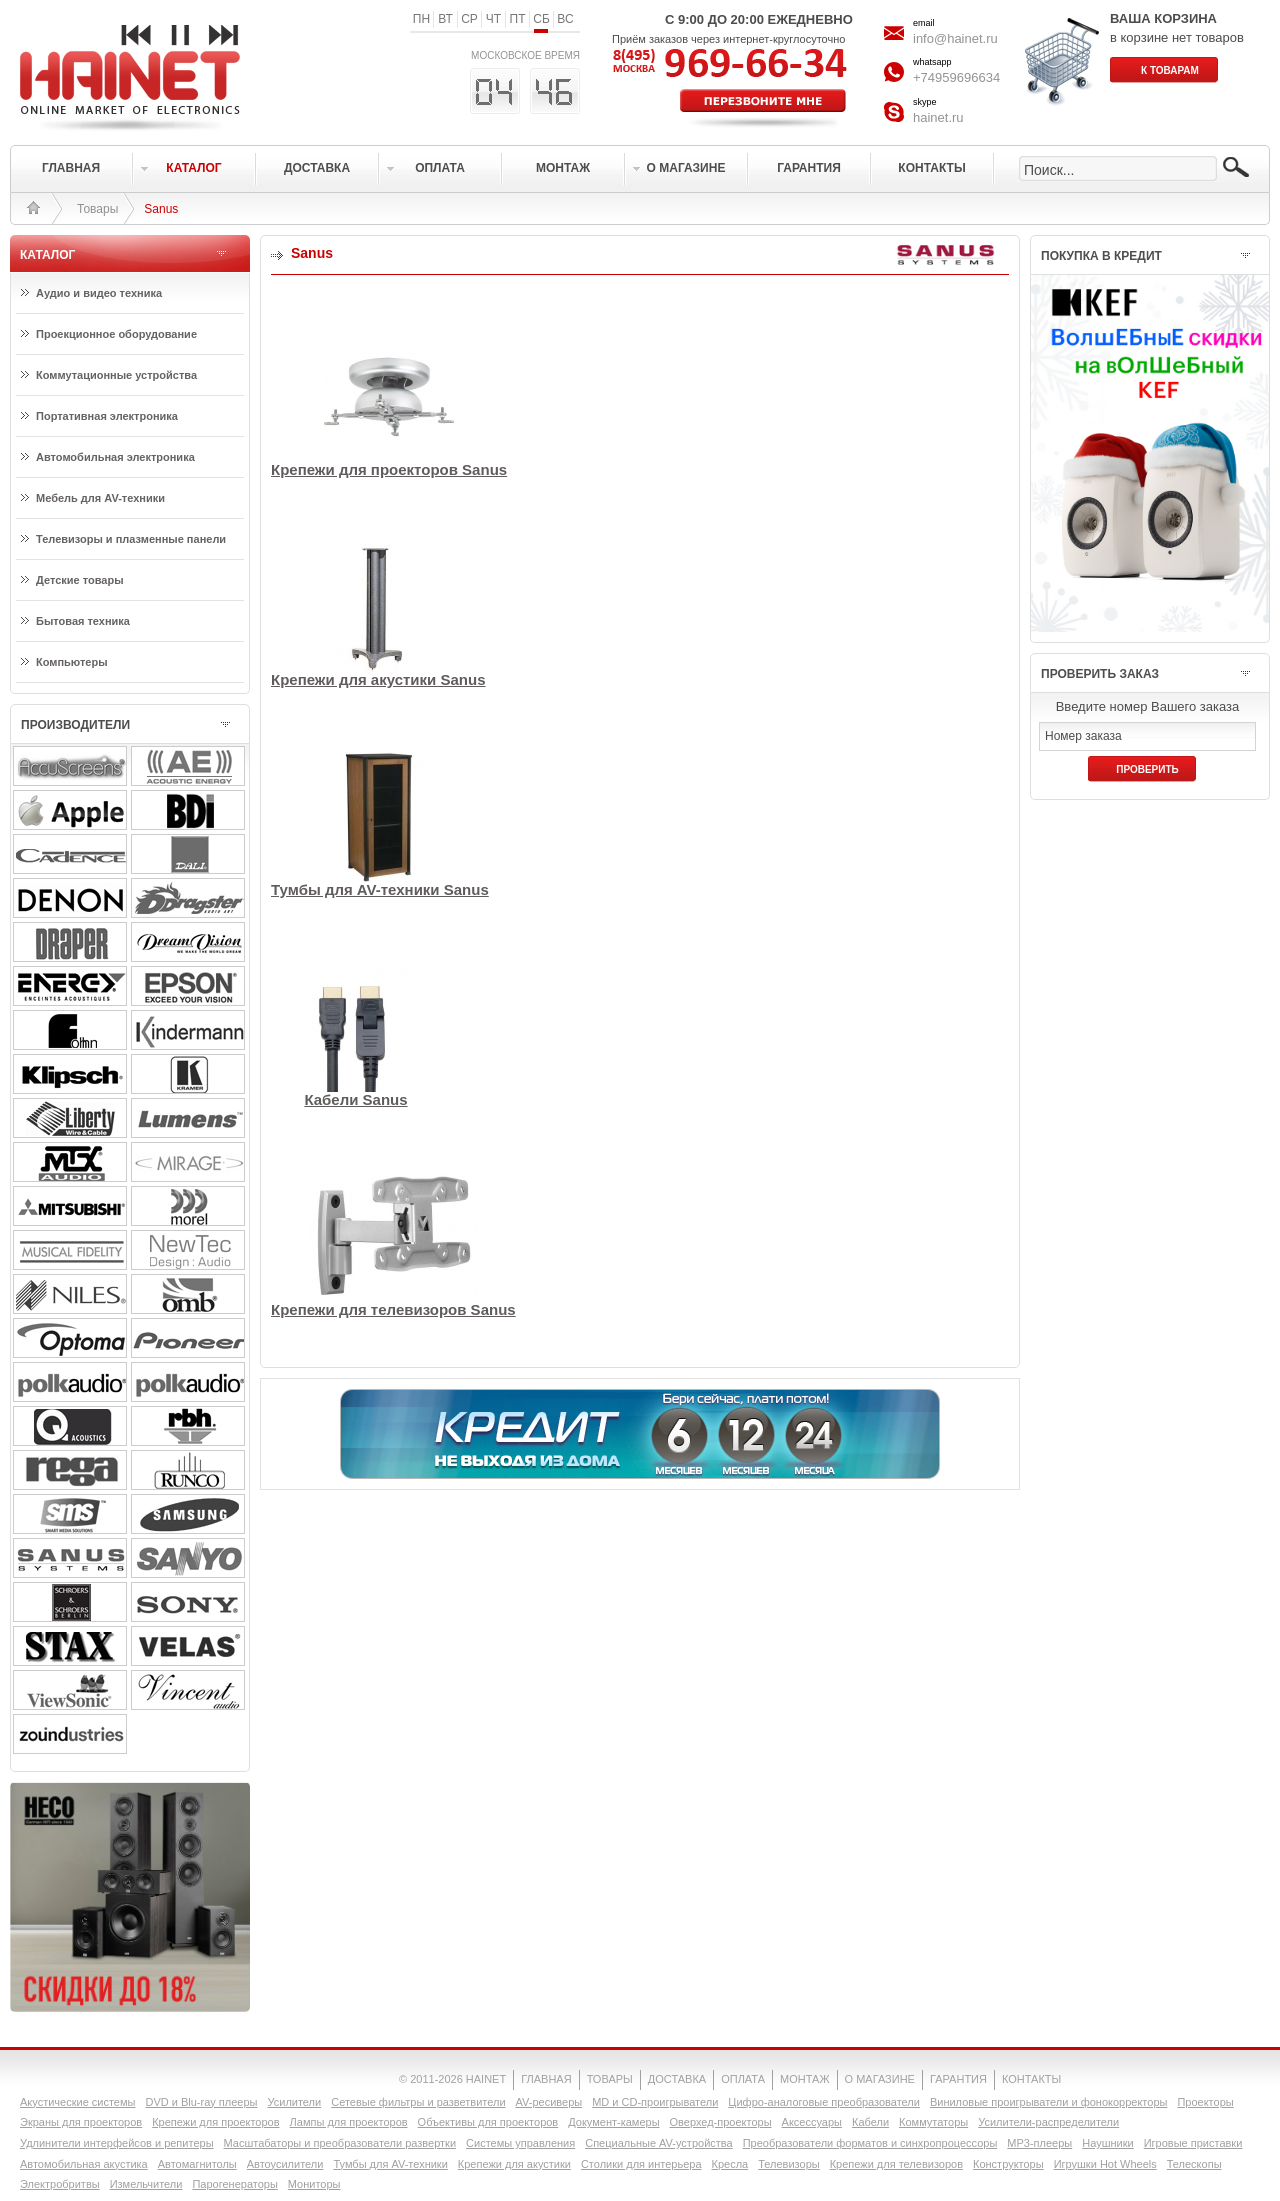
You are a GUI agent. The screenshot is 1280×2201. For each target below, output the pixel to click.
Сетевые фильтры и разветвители (418, 2102)
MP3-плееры (1039, 2143)
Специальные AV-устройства (658, 2143)
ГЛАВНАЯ (546, 2079)
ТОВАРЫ (610, 2079)
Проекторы (1205, 2102)
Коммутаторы (933, 2122)
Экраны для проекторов (81, 2122)
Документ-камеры (613, 2122)
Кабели (870, 2122)
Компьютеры (72, 662)
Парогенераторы (234, 2184)
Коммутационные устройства (116, 375)
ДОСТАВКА (677, 2079)
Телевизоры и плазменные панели (131, 539)
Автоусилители (285, 2164)
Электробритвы (60, 2184)
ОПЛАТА (743, 2079)
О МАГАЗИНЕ (880, 2079)
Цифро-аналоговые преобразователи (824, 2102)
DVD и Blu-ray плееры (201, 2102)
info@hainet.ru (955, 38)
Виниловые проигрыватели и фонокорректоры (1049, 2102)
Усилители (294, 2102)
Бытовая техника (83, 621)
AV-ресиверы (549, 2102)
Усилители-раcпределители (1048, 2122)
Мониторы (314, 2184)
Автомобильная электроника (115, 457)
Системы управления (520, 2143)
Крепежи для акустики (514, 2164)
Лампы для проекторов (349, 2122)
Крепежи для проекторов (215, 2122)
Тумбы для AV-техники (390, 2164)
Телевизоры (788, 2164)
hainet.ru (938, 117)
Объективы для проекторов (488, 2122)
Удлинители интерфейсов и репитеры (117, 2143)
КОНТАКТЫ (1031, 2079)
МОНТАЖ (805, 2079)
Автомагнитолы (197, 2164)
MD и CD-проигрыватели (655, 2102)
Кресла (730, 2164)
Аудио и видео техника (99, 293)
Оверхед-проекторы (721, 2122)
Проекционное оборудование (116, 334)
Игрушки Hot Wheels (1105, 2164)
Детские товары (80, 580)
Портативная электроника (107, 416)
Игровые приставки (1193, 2143)
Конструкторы (1008, 2164)
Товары (97, 209)
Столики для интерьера (641, 2164)
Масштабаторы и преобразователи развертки (340, 2143)
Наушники (1107, 2143)
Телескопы (1194, 2164)
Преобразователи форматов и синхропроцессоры (870, 2143)
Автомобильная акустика (84, 2164)
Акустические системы (77, 2102)
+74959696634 (956, 77)
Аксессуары (812, 2122)
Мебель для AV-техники (100, 498)
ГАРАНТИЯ (958, 2079)
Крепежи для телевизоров (896, 2164)
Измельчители (146, 2184)
